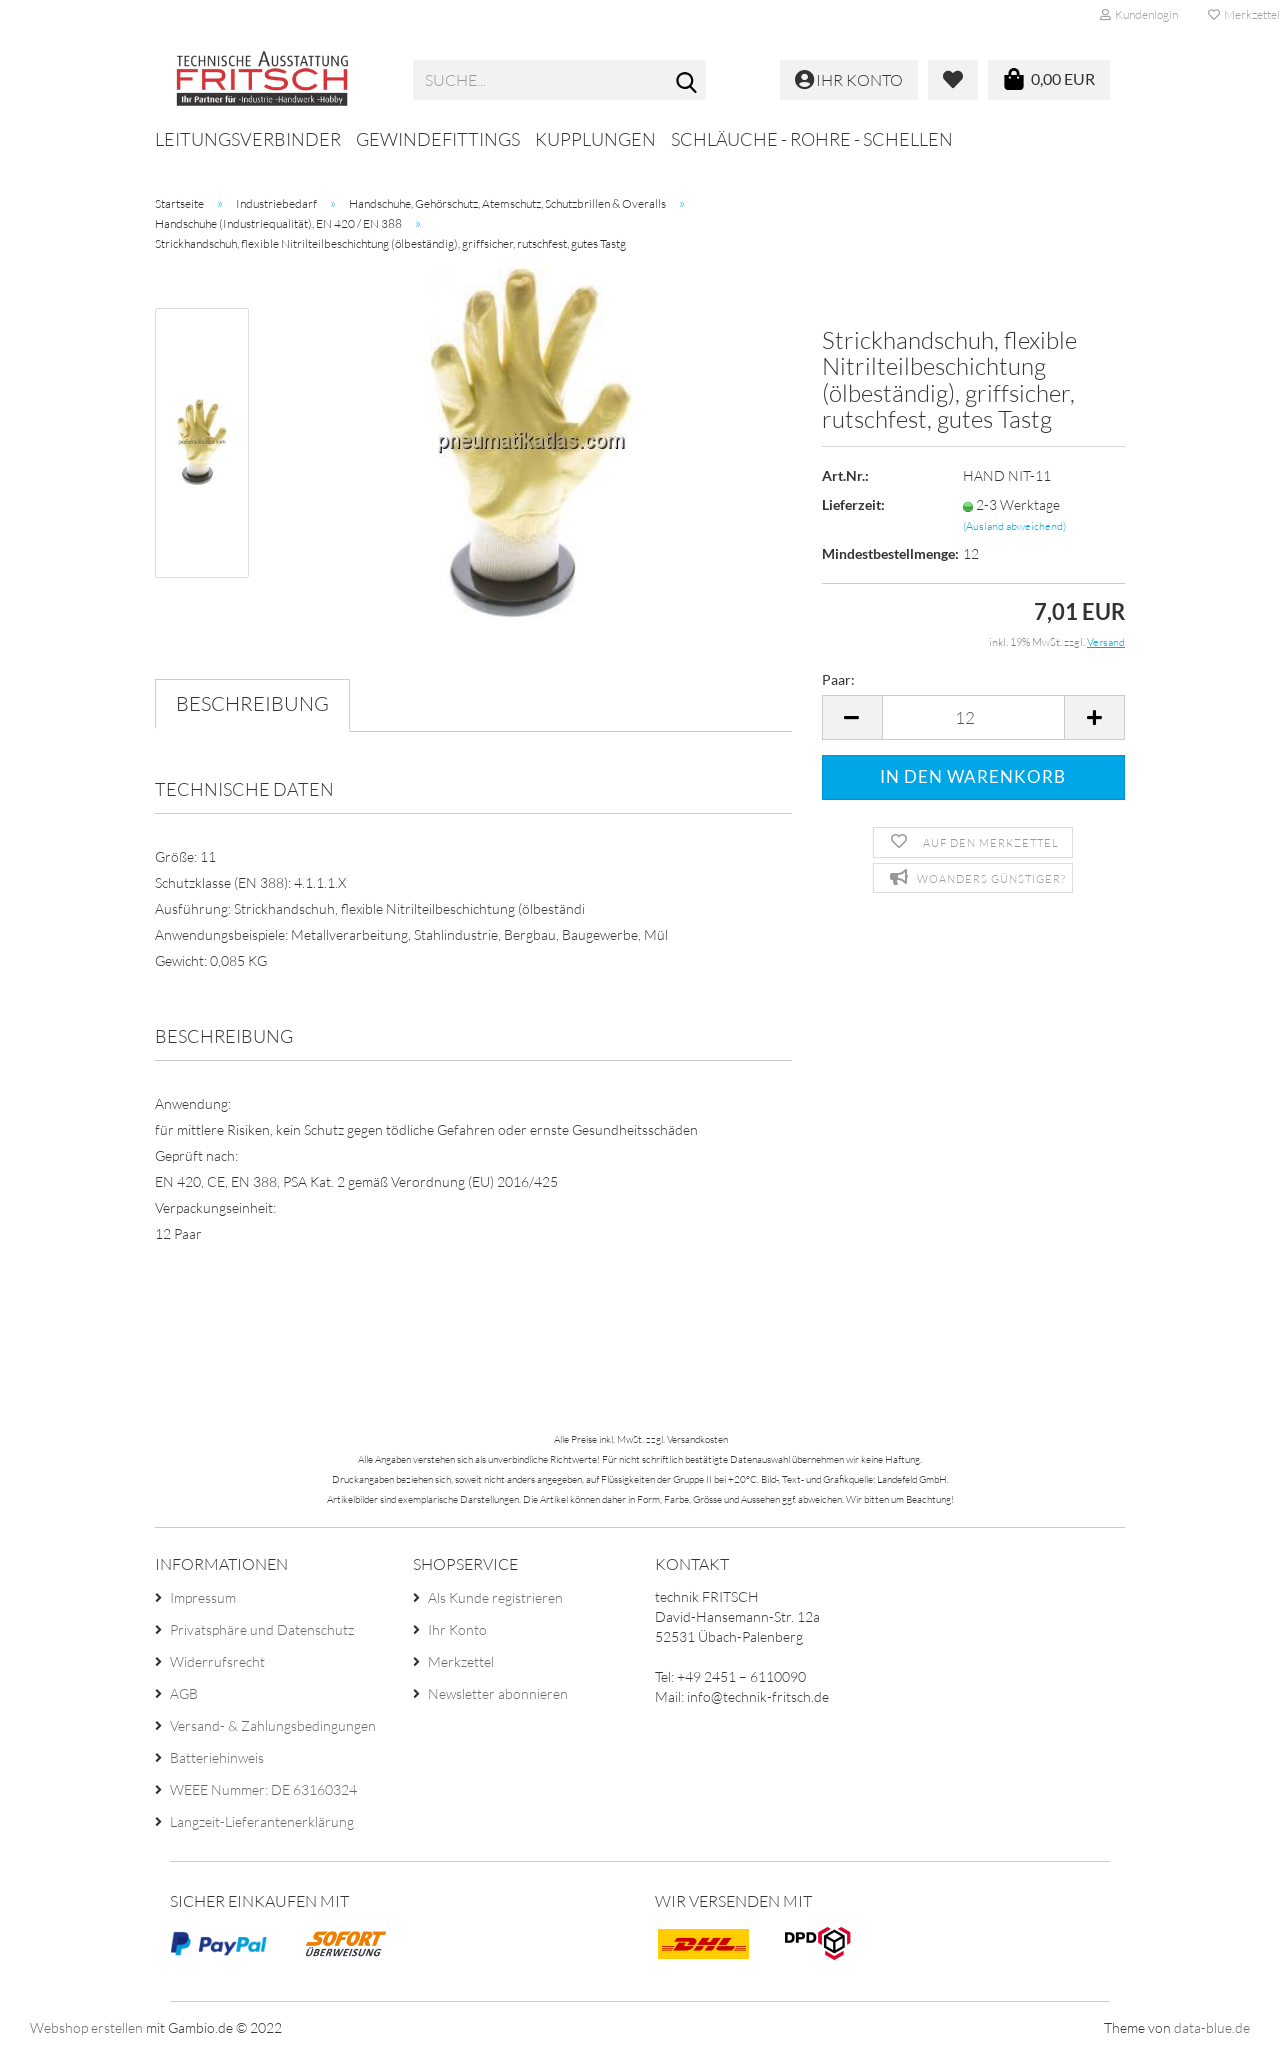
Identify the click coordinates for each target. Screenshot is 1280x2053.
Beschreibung (252, 703)
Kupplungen (595, 139)
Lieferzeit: (853, 504)
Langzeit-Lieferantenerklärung (262, 1821)
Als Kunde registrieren (495, 1597)
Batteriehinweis (217, 1757)
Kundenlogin (1139, 14)
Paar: (838, 679)
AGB (184, 1693)
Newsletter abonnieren (498, 1693)
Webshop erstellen (86, 2027)
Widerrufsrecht (217, 1661)
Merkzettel (461, 1661)
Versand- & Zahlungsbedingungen (273, 1725)
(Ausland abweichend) (1014, 526)
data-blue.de (1212, 2027)
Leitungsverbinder (248, 139)
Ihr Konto (457, 1629)
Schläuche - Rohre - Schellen (812, 139)
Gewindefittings (438, 139)
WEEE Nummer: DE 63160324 (263, 1789)
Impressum (203, 1597)
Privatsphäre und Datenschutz (262, 1629)
